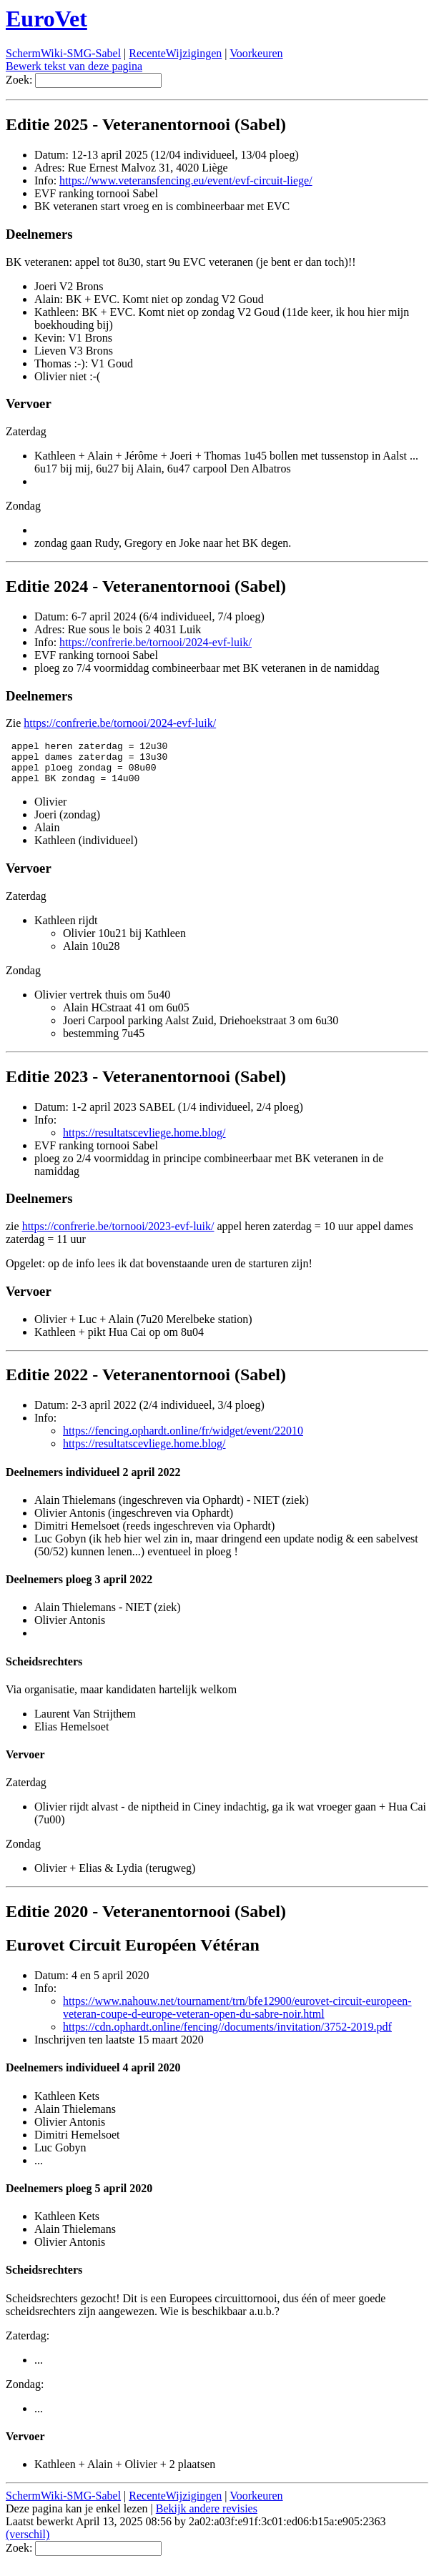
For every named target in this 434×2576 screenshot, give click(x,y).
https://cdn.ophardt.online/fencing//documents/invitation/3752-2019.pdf (227, 2035)
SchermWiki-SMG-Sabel (63, 53)
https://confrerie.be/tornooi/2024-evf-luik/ (155, 642)
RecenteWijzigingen (175, 53)
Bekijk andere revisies (206, 2517)
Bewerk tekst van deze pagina (74, 66)
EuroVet (46, 18)
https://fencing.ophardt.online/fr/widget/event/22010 (183, 1439)
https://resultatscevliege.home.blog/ (144, 1141)
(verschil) (27, 2543)
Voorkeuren (256, 53)
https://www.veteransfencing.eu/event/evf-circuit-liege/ (185, 180)
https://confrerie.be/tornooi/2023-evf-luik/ (118, 1235)
